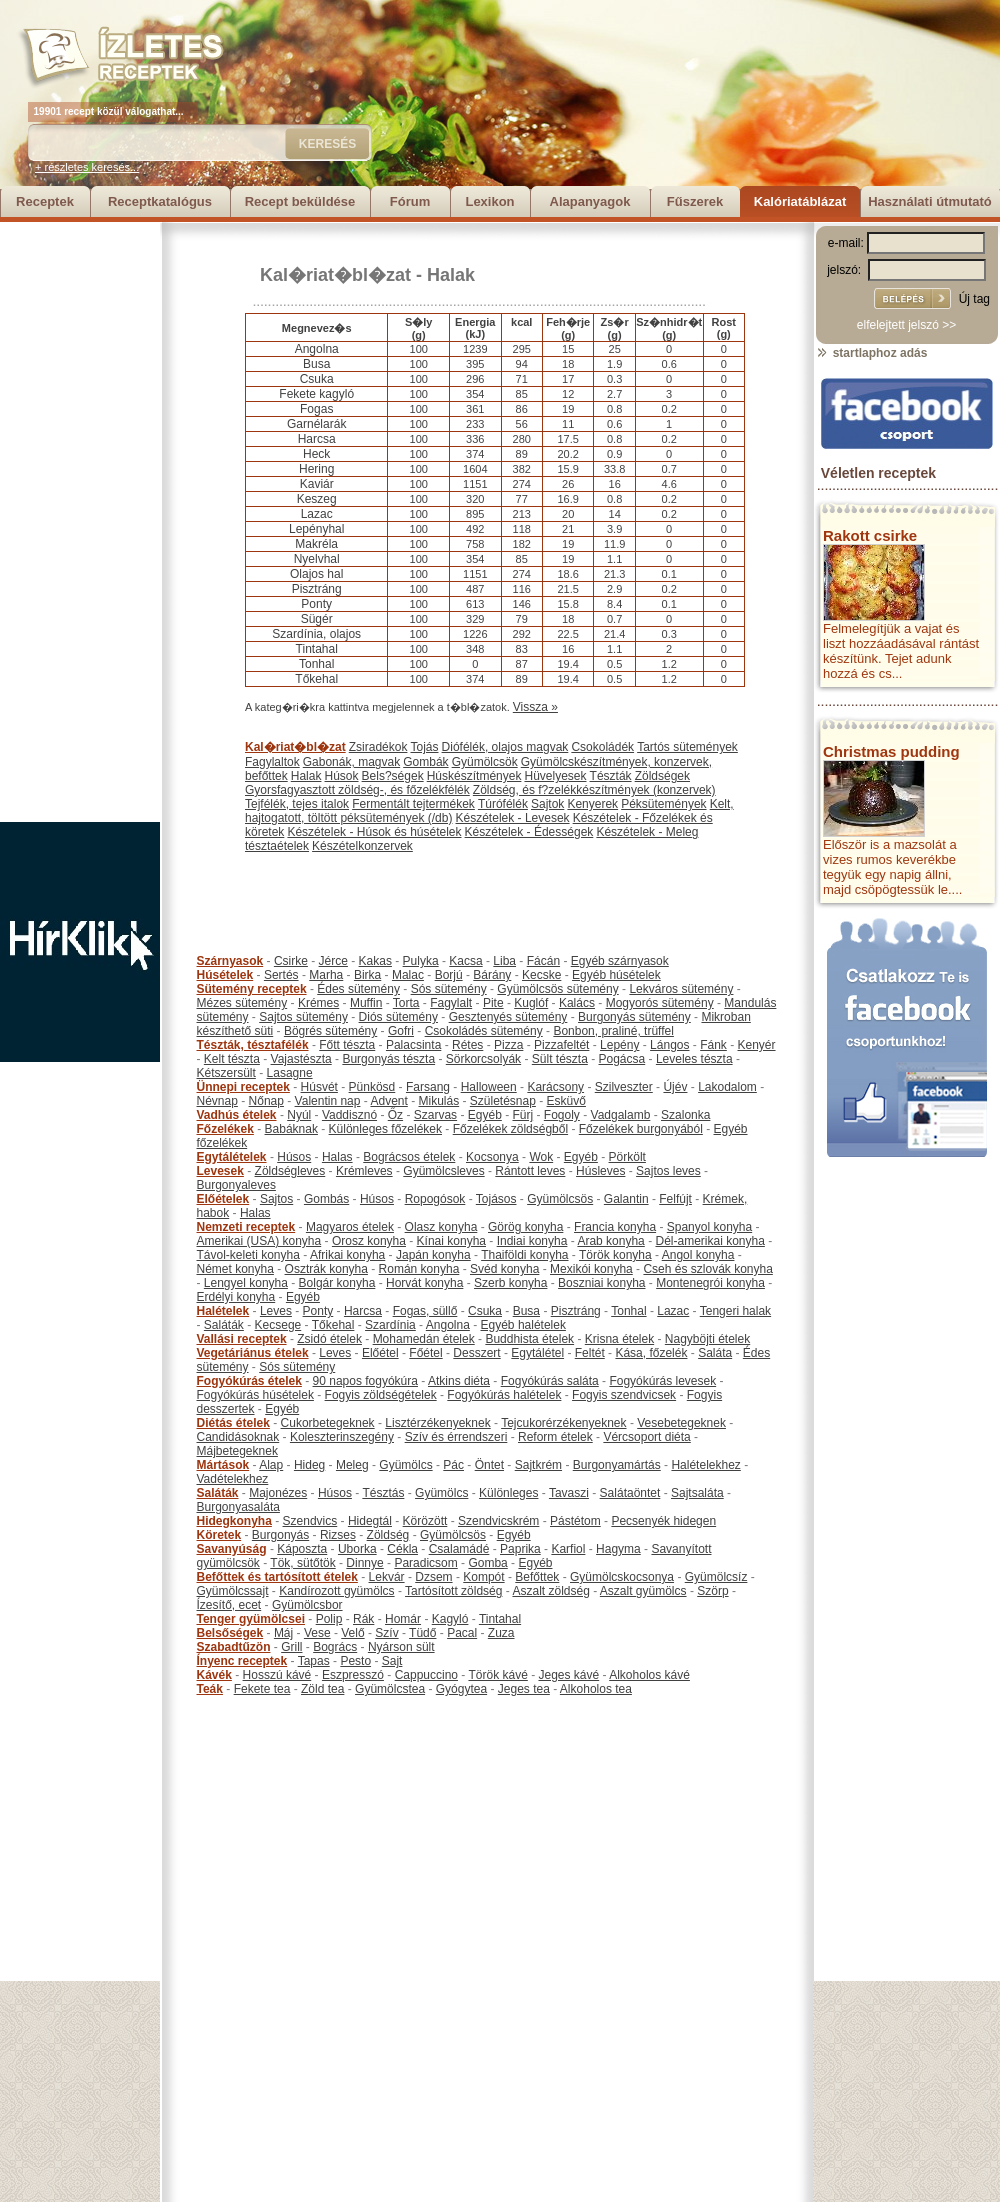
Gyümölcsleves (443, 1171)
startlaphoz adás (871, 353)
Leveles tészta (694, 1059)
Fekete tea (262, 1689)
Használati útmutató (930, 201)
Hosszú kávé (277, 1675)
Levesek (220, 1171)
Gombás (326, 1199)
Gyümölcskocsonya (622, 1577)
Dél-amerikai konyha (709, 1241)
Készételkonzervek (362, 846)
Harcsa (363, 1311)
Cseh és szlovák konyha (707, 1269)
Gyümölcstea (390, 1689)
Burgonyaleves (236, 1185)
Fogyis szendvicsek (624, 1395)
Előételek (223, 1199)
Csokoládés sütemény (484, 1031)
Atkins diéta (459, 1381)
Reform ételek (555, 1437)
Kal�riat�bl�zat (335, 275)
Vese (317, 1633)
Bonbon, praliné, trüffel (613, 1031)
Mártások (223, 1465)
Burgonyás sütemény (634, 1017)
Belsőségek (230, 1633)
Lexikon (489, 201)
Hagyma (618, 1549)
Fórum (410, 201)
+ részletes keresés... (87, 167)
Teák (210, 1689)
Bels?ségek (393, 776)
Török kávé (497, 1675)
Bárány (492, 975)
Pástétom (575, 1521)
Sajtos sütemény (303, 1017)
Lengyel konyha (246, 1283)
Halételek (223, 1311)
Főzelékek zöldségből (510, 1129)
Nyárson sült (401, 1647)
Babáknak (291, 1129)
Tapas (314, 1661)
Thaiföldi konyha (524, 1255)
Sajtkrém (538, 1465)
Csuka (485, 1311)
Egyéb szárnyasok (620, 961)
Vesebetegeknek (681, 1423)
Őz (395, 1115)
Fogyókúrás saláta (550, 1381)
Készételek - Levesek (513, 818)
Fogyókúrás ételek (249, 1381)
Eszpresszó (353, 1675)
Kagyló (450, 1619)
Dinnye (364, 1563)
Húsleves (600, 1171)
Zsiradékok (378, 747)
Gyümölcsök (485, 762)
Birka (367, 975)
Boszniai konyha (601, 1283)
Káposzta (302, 1549)
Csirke (291, 961)
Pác (453, 1465)
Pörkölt (627, 1157)
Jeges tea (524, 1689)
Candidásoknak (238, 1437)
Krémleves (364, 1171)
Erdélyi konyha (236, 1297)
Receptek (45, 201)
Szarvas (435, 1115)
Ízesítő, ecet (229, 1605)
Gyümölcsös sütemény (557, 989)
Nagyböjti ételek (707, 1339)
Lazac (673, 1311)
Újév (675, 1087)
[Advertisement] (80, 522)
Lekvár (387, 1577)
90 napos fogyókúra (365, 1381)
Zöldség (388, 1535)
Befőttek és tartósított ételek (277, 1577)
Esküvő (566, 1101)
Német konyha (235, 1269)
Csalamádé (459, 1549)
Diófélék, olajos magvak (505, 747)
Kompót (483, 1577)
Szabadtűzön (234, 1647)
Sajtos (276, 1199)
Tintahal (500, 1619)
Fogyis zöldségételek (381, 1395)
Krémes (318, 1003)
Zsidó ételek (329, 1339)
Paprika (520, 1549)
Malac (408, 975)
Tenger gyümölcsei (251, 1619)
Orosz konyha (369, 1241)
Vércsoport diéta (646, 1437)
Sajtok (547, 804)
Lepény (619, 1045)
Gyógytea (461, 1689)
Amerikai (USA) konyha (259, 1241)
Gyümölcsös (560, 1199)
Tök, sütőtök (302, 1563)
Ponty (318, 1311)
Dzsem (433, 1577)
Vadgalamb (621, 1115)
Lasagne (290, 1073)
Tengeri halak (735, 1311)
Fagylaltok (272, 762)
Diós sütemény (398, 1017)
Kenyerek (592, 804)
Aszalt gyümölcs (643, 1591)
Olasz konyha (441, 1227)
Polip (329, 1619)
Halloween (489, 1087)
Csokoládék (602, 747)
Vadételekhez (233, 1479)
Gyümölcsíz (716, 1577)
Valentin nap (328, 1101)
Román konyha (419, 1269)
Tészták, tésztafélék (253, 1045)
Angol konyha (698, 1255)
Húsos (294, 1157)
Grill (291, 1647)
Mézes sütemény (242, 1003)
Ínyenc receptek (242, 1661)
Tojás (425, 747)
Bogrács (335, 1647)
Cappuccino (426, 1675)
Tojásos (496, 1199)
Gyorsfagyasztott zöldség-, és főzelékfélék (357, 790)
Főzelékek (225, 1129)
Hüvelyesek (555, 776)
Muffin (366, 1003)
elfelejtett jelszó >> (906, 325)
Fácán (543, 961)
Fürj (522, 1115)
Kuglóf (531, 1003)
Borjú (449, 975)
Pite (493, 1003)
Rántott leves (530, 1171)
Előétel (380, 1353)
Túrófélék (503, 804)
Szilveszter (624, 1087)
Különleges (508, 1493)
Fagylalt (451, 1003)
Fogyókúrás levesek (662, 1381)
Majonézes (278, 1493)
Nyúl (299, 1115)
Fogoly (562, 1115)
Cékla (402, 1549)
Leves (276, 1311)
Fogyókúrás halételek (504, 1395)
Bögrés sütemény (330, 1031)
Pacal (462, 1633)
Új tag (974, 299)
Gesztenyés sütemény (508, 1017)
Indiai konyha (532, 1241)
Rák (363, 1619)
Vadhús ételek (237, 1115)
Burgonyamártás (617, 1465)
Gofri (401, 1031)
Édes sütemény (358, 989)
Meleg (352, 1465)
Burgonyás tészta (388, 1059)
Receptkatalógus (160, 201)
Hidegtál (370, 1521)
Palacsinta (413, 1045)
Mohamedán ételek (424, 1339)
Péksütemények (663, 804)
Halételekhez (705, 1465)
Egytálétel (537, 1353)
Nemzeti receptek (246, 1227)
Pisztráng (576, 1311)
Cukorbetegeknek (328, 1423)
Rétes (467, 1045)
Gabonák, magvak (351, 762)
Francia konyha (615, 1227)
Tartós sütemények (687, 747)
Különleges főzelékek (385, 1129)
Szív (386, 1633)
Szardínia (390, 1325)
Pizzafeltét (561, 1045)
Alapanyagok (590, 201)
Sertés (281, 975)
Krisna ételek (619, 1339)
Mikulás (438, 1101)
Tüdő (422, 1633)
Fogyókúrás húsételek (255, 1395)
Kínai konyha (451, 1241)
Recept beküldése (300, 201)
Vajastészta (301, 1059)
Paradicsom (425, 1563)
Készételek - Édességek (529, 832)
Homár (403, 1619)
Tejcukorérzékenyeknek (563, 1423)
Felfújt (675, 1199)
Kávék (214, 1675)
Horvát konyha (424, 1283)
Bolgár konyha (337, 1283)
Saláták (224, 1325)
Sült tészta (560, 1059)
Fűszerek (695, 201)
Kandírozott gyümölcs (336, 1591)
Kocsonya (492, 1157)
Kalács (577, 1003)
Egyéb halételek (523, 1325)
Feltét (590, 1353)
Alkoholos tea (596, 1689)
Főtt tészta (347, 1045)
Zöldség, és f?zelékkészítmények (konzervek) (594, 790)
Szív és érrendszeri (456, 1437)
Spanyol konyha (709, 1227)
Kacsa (465, 961)
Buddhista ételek (529, 1339)
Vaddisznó (349, 1115)
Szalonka (685, 1115)
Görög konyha (525, 1227)
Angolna (448, 1325)
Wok (541, 1157)
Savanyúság (232, 1549)
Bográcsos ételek (409, 1157)
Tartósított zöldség (453, 1591)
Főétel (425, 1353)
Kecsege (278, 1325)
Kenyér (757, 1045)
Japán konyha (433, 1255)
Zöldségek (662, 776)
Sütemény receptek (252, 989)
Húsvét (319, 1087)
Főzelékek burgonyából (641, 1129)
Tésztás (383, 1493)
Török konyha (615, 1255)
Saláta (715, 1353)
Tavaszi (569, 1493)
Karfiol (568, 1549)
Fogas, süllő (425, 1311)
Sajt (392, 1661)
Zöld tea (322, 1689)
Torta (406, 1003)
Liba (504, 961)
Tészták (611, 776)
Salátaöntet (630, 1493)
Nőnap (266, 1101)
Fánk (713, 1045)
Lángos (669, 1045)
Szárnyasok (230, 961)
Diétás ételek (233, 1423)
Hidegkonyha (234, 1521)
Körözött (425, 1521)
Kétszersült (226, 1073)
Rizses (338, 1535)
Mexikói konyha (591, 1269)
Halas (337, 1157)
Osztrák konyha (326, 1269)
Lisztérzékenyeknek (437, 1423)
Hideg (309, 1465)
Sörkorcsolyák (483, 1059)
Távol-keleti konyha (248, 1255)
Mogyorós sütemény (660, 1003)
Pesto (355, 1661)
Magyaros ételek (350, 1227)
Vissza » (535, 707)
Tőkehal (333, 1325)
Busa (526, 1311)
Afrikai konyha (347, 1255)
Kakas (375, 961)
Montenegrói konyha (710, 1283)
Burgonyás (280, 1535)
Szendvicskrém (498, 1521)
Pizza (508, 1045)
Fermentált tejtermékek (413, 804)
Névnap (217, 1101)
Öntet (489, 1465)
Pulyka (421, 961)
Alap (271, 1465)
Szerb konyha (510, 1283)
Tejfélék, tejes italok (297, 804)
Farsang (428, 1087)
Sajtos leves (668, 1171)
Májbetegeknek (237, 1451)
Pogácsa (622, 1059)
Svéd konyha (504, 1269)
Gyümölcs (405, 1465)
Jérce (333, 961)
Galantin (626, 1199)
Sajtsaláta (697, 1493)
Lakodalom (727, 1087)
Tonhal (628, 1311)
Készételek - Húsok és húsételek (374, 832)
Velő (352, 1633)
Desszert (476, 1353)
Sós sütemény (449, 989)
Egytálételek (232, 1157)
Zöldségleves (290, 1171)
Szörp (712, 1591)
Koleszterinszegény (342, 1437)
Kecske (541, 975)
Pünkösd (372, 1087)
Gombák (425, 762)
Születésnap (503, 1101)
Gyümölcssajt (233, 1591)
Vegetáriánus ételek (253, 1353)
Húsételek (225, 975)
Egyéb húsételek (616, 975)
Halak (451, 275)
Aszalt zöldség (550, 1591)
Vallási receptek (242, 1339)
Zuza (501, 1633)
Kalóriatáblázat (800, 201)
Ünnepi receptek (243, 1087)
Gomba (487, 1563)
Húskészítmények (474, 776)
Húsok (342, 776)
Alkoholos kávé (649, 1675)
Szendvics (310, 1521)
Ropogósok (435, 1199)
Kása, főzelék (651, 1353)
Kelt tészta (232, 1059)
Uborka (357, 1549)
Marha (326, 975)
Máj (283, 1633)
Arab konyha (610, 1241)
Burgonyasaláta (238, 1507)
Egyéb (485, 1115)
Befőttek (537, 1577)
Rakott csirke (870, 535)
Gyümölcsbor (307, 1605)
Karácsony (555, 1087)
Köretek (219, 1535)
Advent (388, 1101)
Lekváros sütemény (681, 989)
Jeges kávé (568, 1675)
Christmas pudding (891, 751)
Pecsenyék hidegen (663, 1521)
